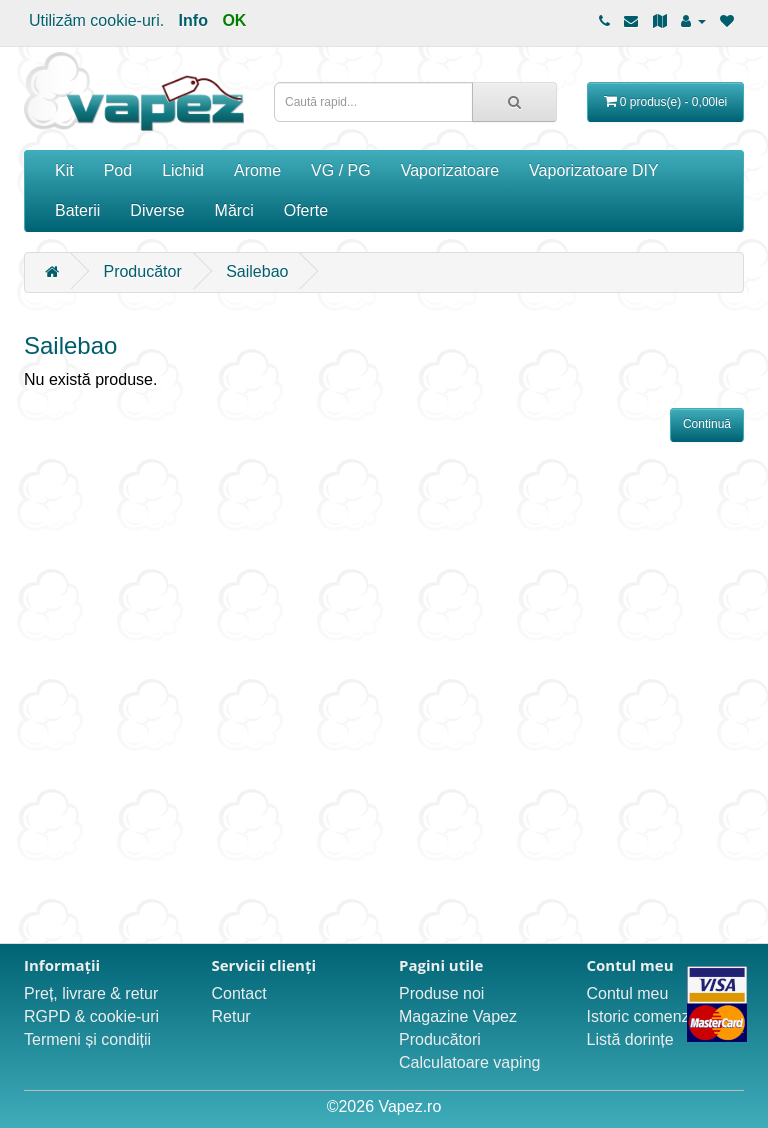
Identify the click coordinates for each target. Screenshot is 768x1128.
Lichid (183, 170)
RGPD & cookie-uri (91, 1016)
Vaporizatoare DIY (594, 170)
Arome (257, 170)
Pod (118, 170)
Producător (142, 271)
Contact (239, 993)
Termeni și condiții (87, 1039)
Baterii (77, 210)
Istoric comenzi (640, 1016)
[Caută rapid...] (514, 102)
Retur (231, 1016)
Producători (440, 1039)
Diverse (157, 210)
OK (234, 20)
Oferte (306, 210)
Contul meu (628, 993)
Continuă (707, 424)
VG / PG (341, 170)
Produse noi (441, 993)
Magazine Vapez (458, 1016)
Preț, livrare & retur (91, 993)
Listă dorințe (630, 1039)
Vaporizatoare (450, 170)
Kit (64, 170)
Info (193, 20)
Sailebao (257, 271)
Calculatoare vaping (469, 1062)
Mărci (234, 210)
